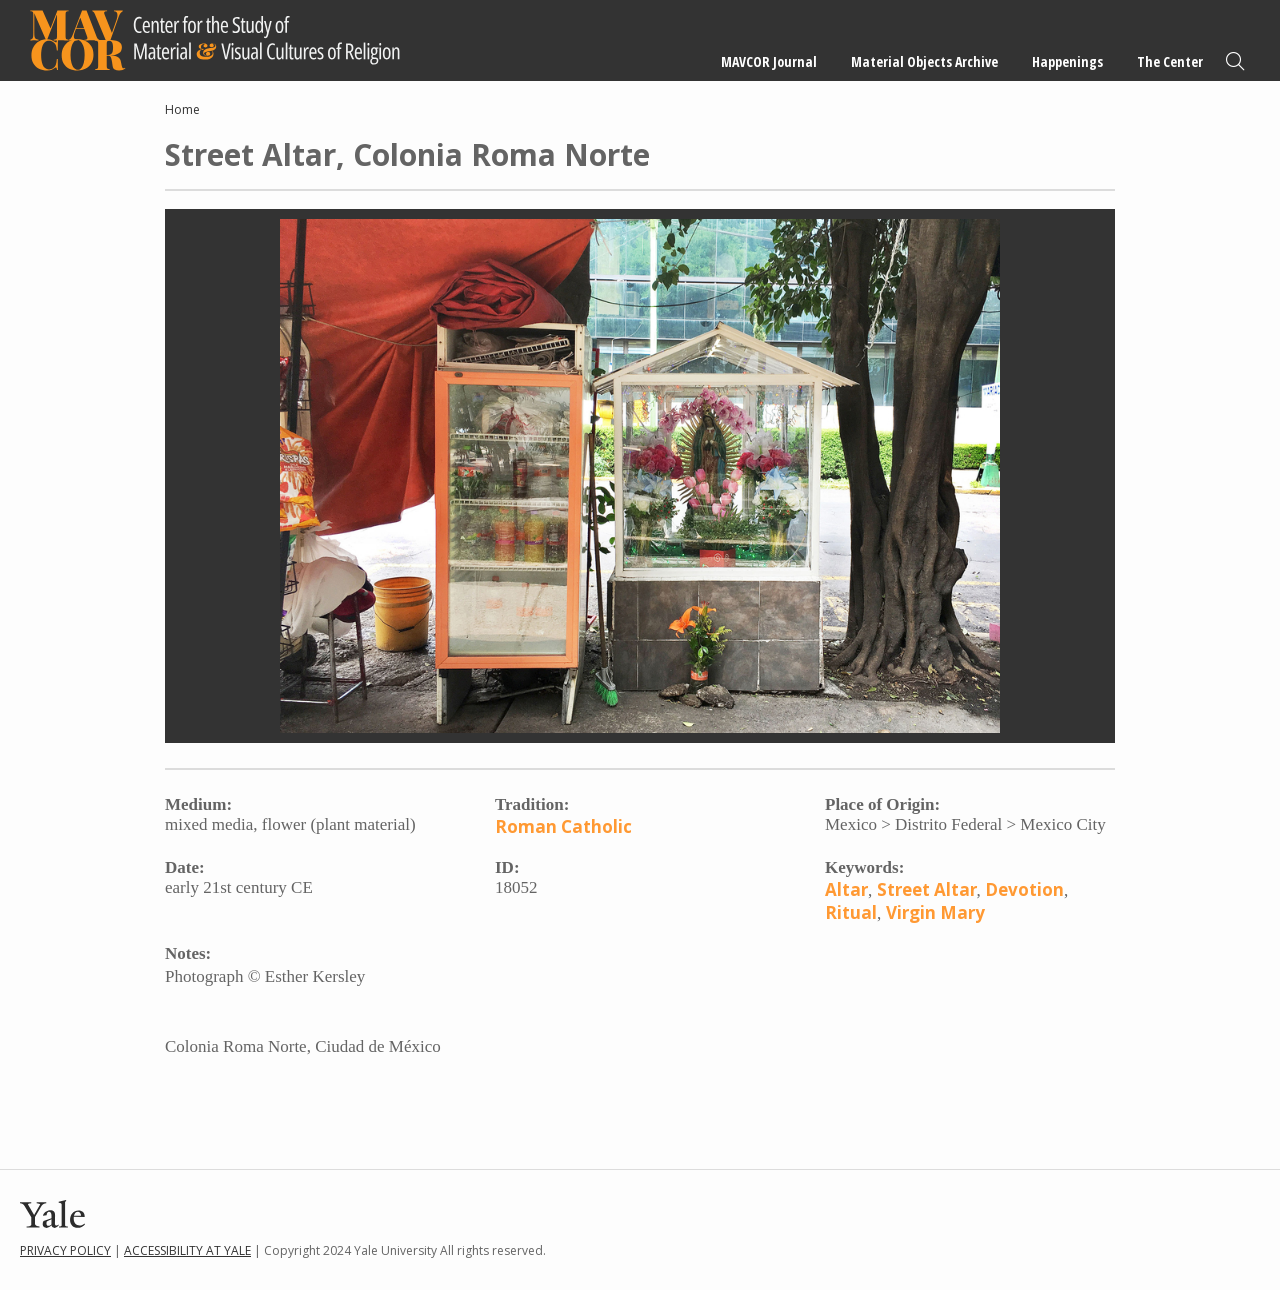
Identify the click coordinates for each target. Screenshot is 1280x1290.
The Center (1170, 61)
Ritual (851, 912)
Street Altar (927, 889)
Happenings (1067, 61)
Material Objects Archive (924, 61)
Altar (846, 889)
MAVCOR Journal (769, 61)
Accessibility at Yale (187, 1250)
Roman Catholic (563, 826)
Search (1235, 61)
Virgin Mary (935, 912)
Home (182, 109)
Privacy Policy (65, 1250)
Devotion (1024, 889)
